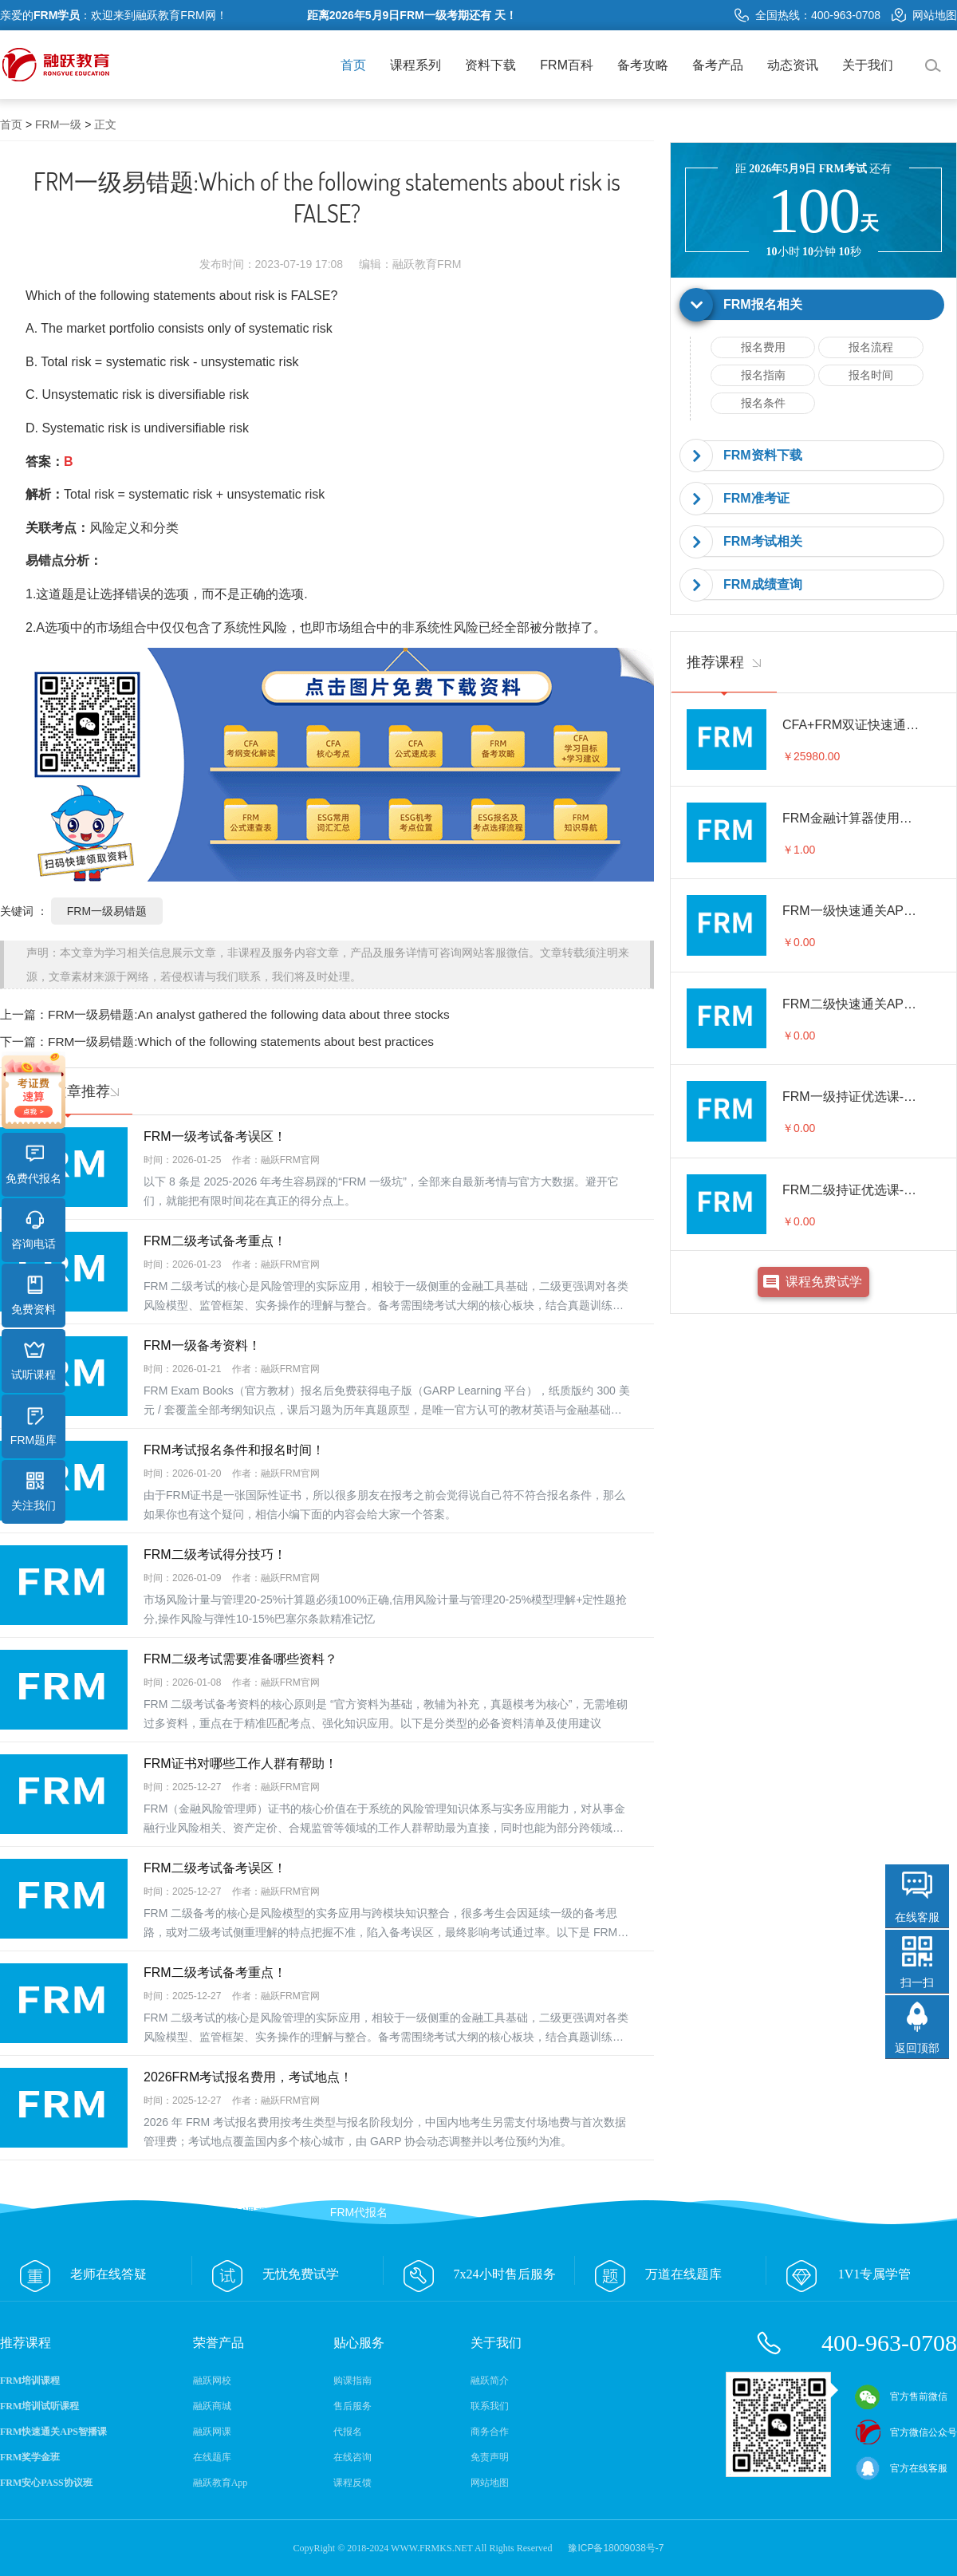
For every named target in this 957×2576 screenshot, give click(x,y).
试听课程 (33, 1361)
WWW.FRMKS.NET (432, 2548)
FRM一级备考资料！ (202, 1345)
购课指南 (352, 2380)
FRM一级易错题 (107, 911)
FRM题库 (33, 1426)
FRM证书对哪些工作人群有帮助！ (240, 1763)
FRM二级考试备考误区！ (215, 1868)
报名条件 (763, 402)
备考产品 (717, 65)
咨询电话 (33, 1230)
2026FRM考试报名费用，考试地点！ (248, 2077)
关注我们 (33, 1492)
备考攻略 (642, 65)
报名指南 (763, 375)
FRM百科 (566, 65)
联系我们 (490, 2406)
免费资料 (33, 1296)
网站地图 (924, 15)
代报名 (347, 2431)
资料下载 (490, 65)
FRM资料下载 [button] (762, 455)
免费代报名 (33, 1165)
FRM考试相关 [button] (762, 541)
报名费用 (763, 347)
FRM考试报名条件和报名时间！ (234, 1450)
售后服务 (352, 2406)
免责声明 (490, 2457)
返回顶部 (917, 2047)
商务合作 (490, 2431)
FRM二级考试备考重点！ (215, 1241)
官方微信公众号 (906, 2432)
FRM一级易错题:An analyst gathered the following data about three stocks (249, 1014)
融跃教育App (220, 2482)
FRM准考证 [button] (756, 498)
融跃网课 (212, 2431)
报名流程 (871, 347)
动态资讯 (792, 65)
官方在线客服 (901, 2468)
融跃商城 (212, 2406)
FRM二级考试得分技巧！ (215, 1554)
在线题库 (212, 2457)
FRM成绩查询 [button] (762, 584)
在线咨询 (352, 2457)
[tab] (813, 305)
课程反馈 (352, 2482)
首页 (353, 65)
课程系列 (415, 65)
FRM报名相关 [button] (762, 304)
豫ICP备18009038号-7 (616, 2548)
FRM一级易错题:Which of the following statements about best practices (241, 1041)
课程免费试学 (824, 1281)
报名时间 (871, 375)
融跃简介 (490, 2380)
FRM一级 (58, 124)
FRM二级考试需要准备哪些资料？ (240, 1659)
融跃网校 (212, 2380)
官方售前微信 (901, 2396)
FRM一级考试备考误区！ (215, 1136)
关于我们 (867, 65)
